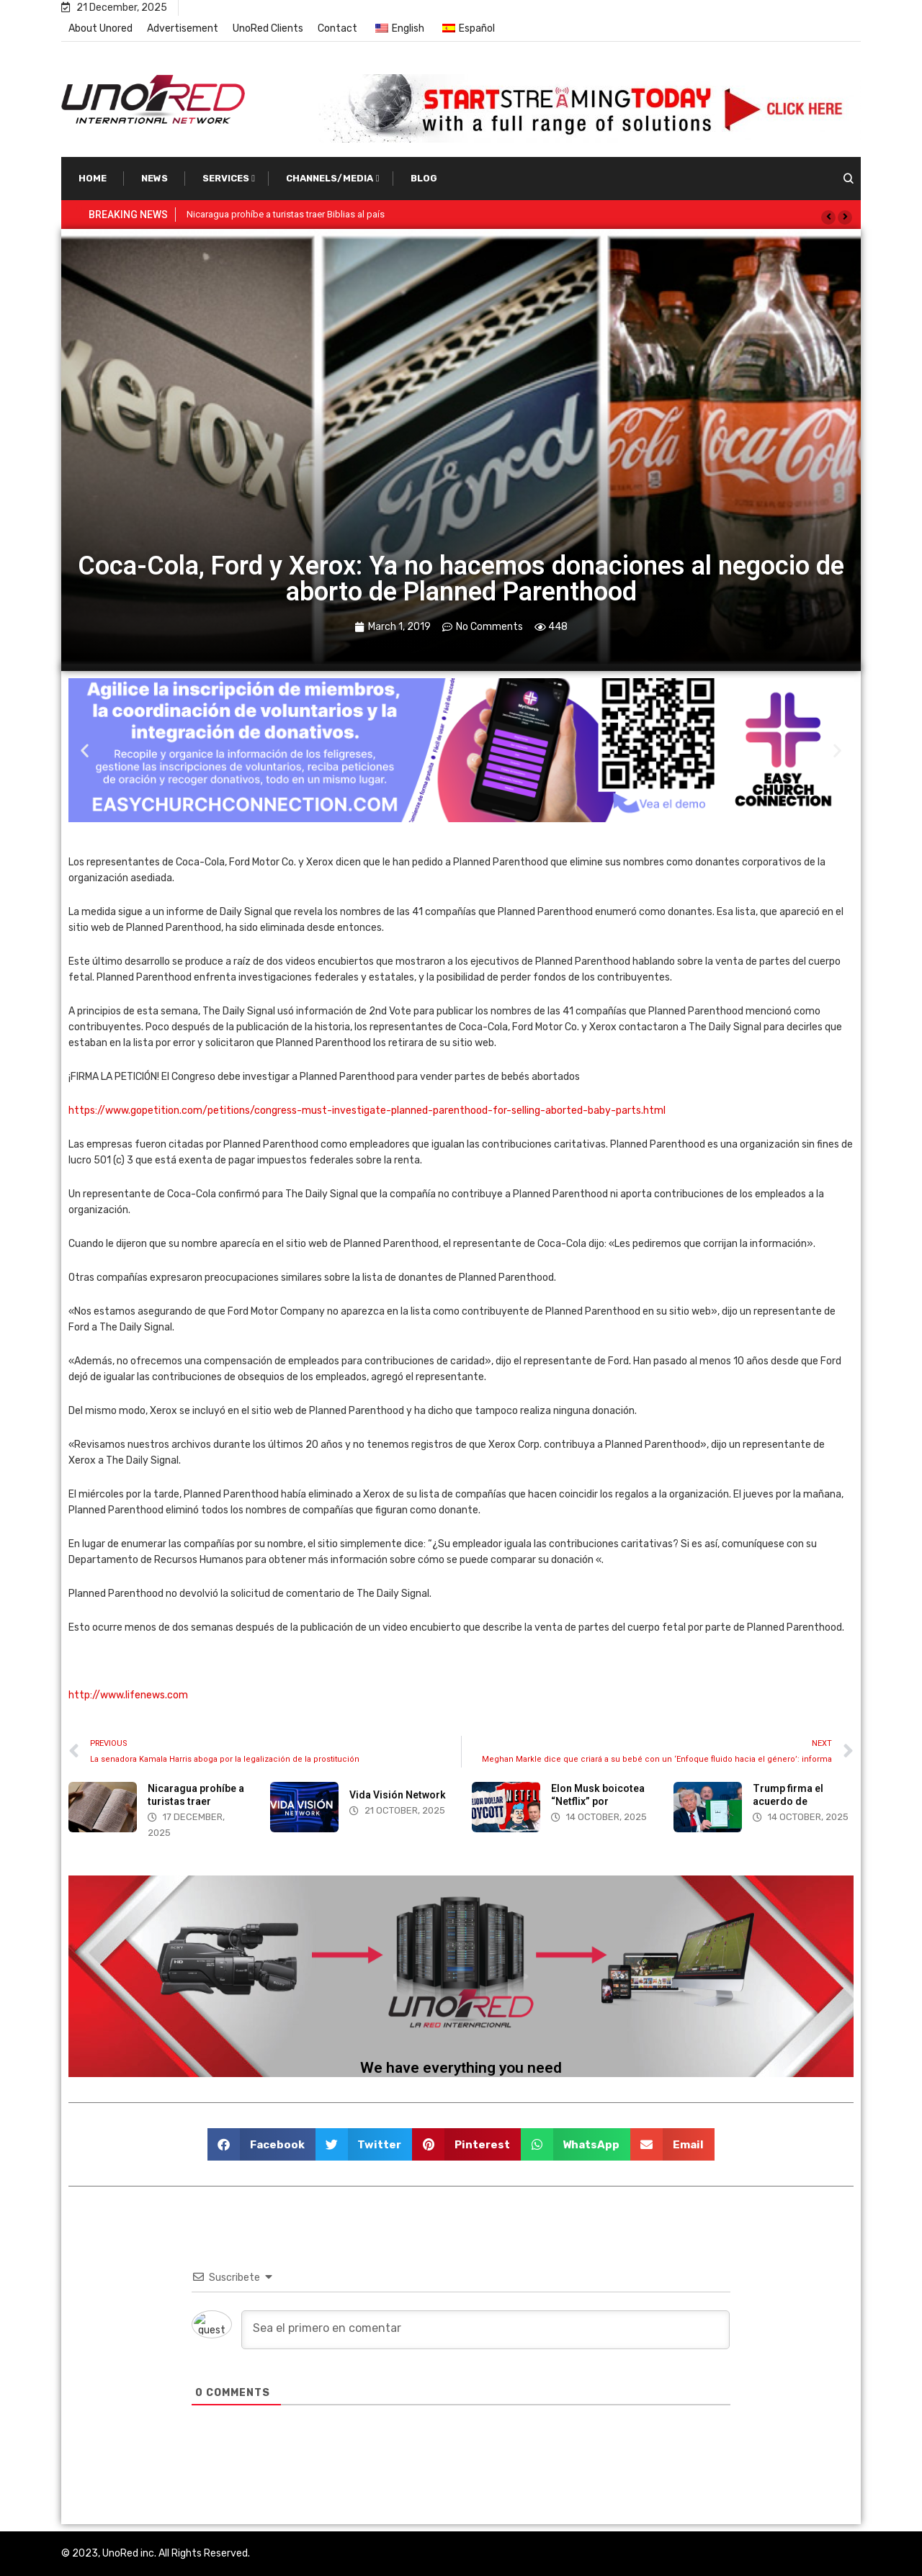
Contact (337, 28)
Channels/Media (329, 178)
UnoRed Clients (268, 28)
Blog (424, 178)
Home (93, 178)
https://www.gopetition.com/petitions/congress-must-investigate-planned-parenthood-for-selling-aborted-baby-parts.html (367, 1110)
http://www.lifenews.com (128, 1695)
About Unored (100, 28)
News (154, 178)
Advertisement (182, 28)
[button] (828, 217)
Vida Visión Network (397, 1795)
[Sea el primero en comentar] (485, 2329)
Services (225, 178)
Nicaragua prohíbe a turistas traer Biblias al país (286, 214)
